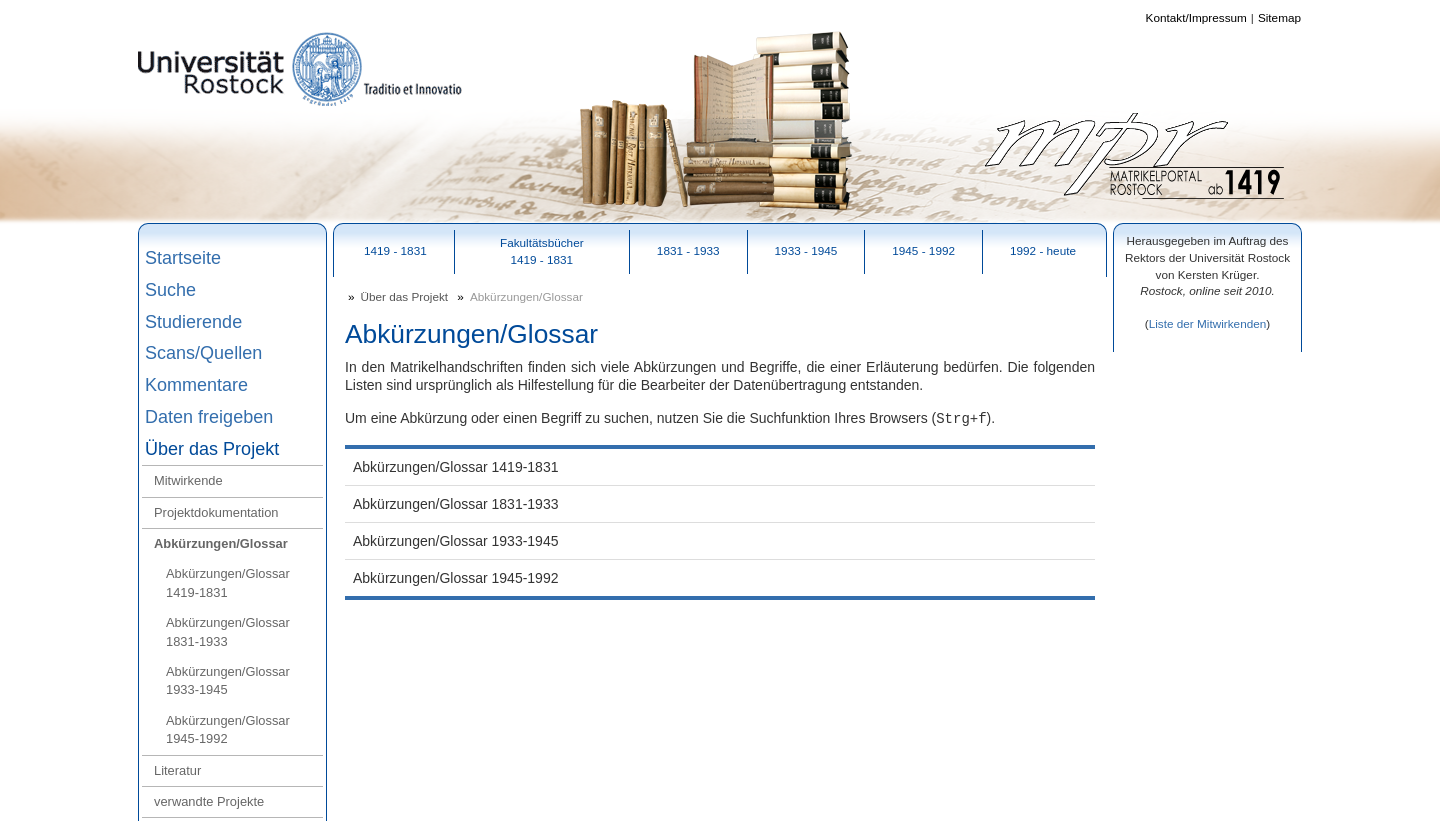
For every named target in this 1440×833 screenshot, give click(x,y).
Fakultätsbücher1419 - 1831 (542, 251)
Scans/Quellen (203, 353)
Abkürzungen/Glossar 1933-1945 (228, 680)
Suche (170, 290)
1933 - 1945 (806, 250)
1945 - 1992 (923, 250)
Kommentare (196, 385)
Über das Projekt (212, 449)
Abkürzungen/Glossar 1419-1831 (228, 582)
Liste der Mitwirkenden (1208, 323)
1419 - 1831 (395, 250)
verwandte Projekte (209, 801)
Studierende (193, 322)
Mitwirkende (188, 480)
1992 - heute (1043, 250)
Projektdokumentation (216, 512)
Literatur (177, 770)
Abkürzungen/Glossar (221, 543)
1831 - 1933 (688, 250)
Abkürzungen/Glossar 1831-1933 (228, 631)
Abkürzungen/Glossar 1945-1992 (228, 729)
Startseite (183, 258)
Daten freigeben (209, 417)
